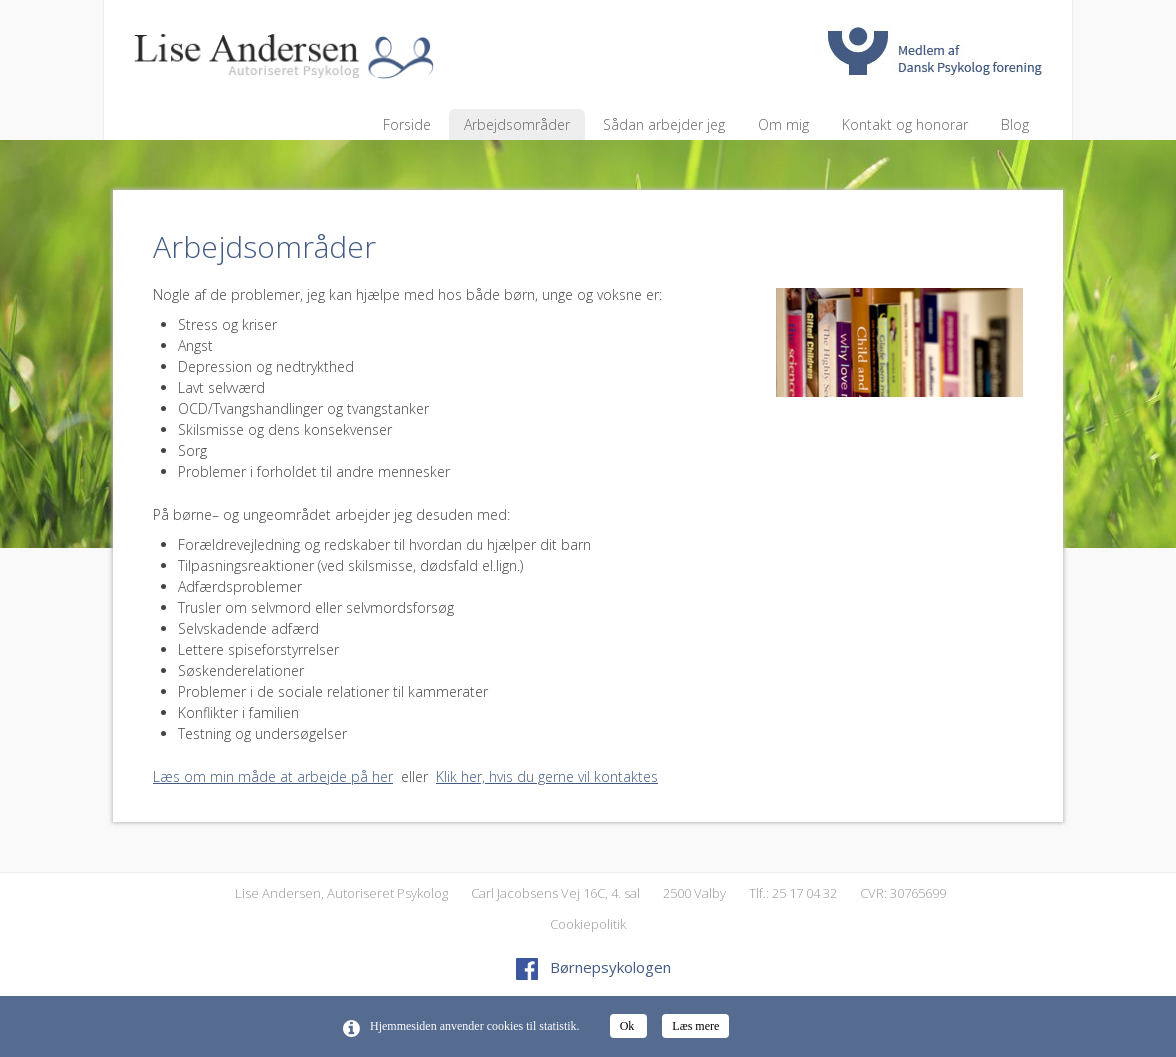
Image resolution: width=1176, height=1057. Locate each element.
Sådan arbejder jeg (664, 124)
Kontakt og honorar (905, 124)
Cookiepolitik (588, 924)
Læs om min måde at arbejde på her (273, 776)
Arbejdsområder (517, 124)
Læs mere (695, 1026)
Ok (629, 1026)
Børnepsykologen (593, 967)
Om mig (783, 124)
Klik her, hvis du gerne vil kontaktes (547, 776)
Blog (1015, 124)
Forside (407, 124)
